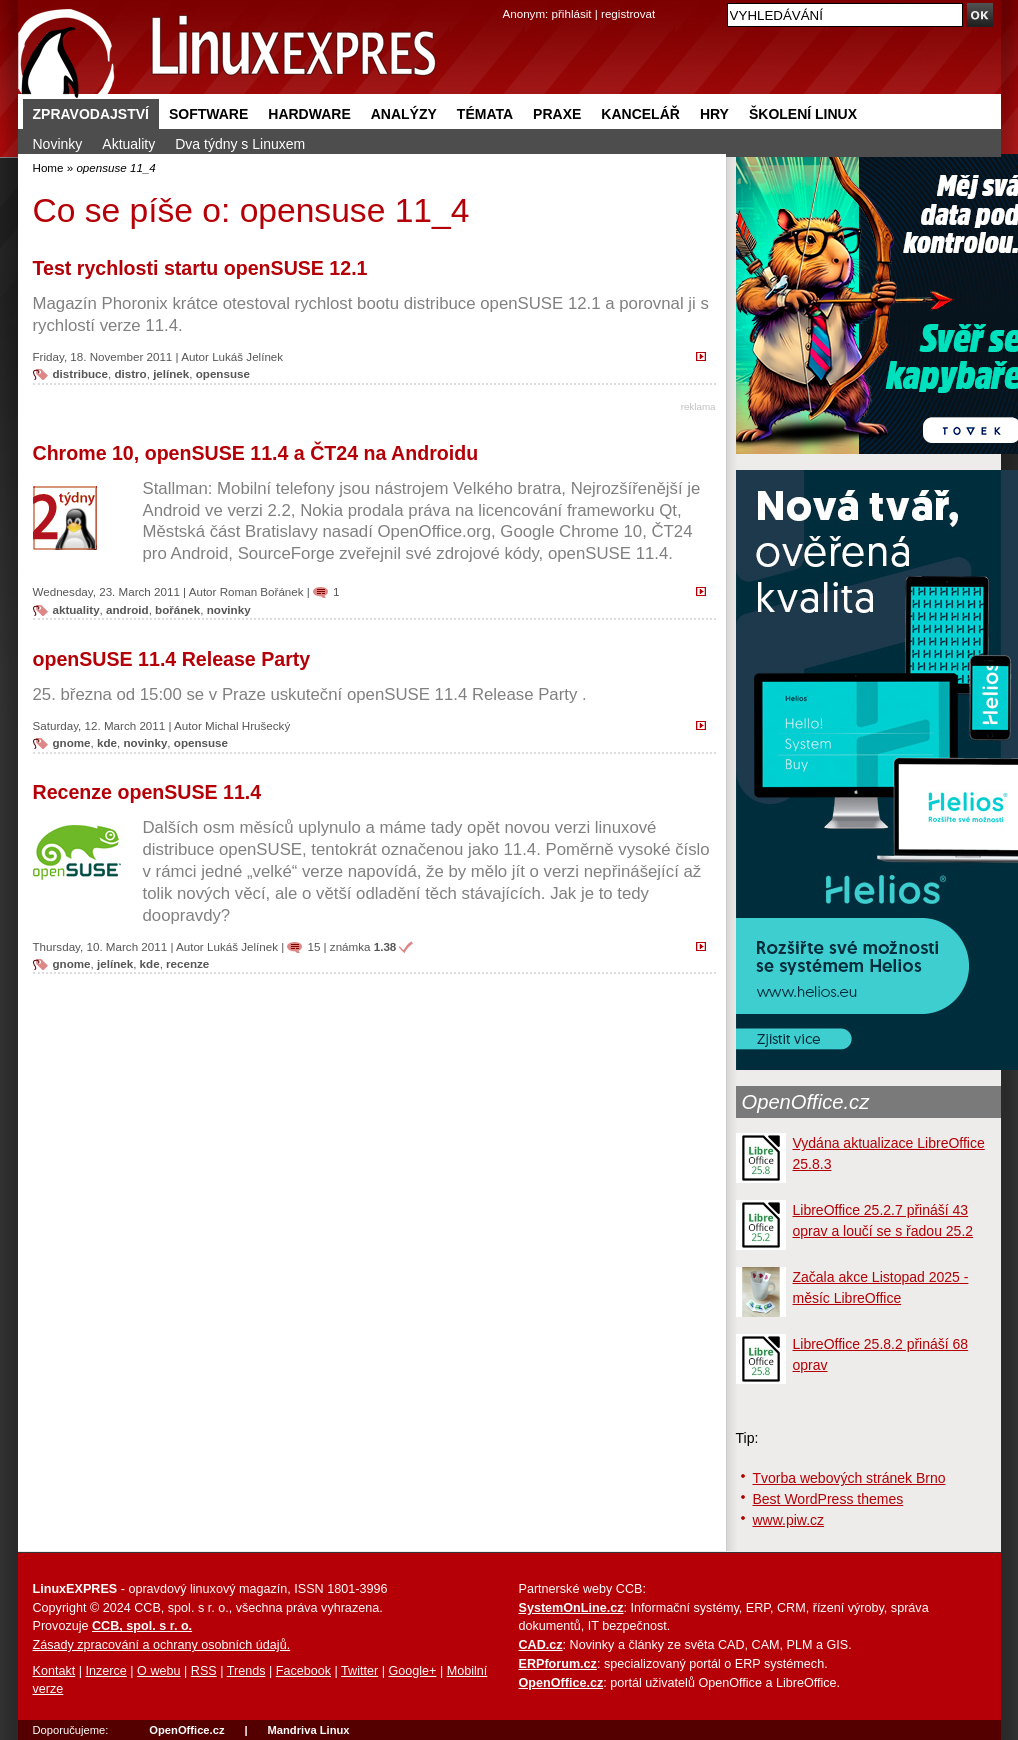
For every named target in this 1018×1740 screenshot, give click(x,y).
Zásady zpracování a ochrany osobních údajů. (162, 1645)
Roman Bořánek (262, 591)
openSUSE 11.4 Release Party (172, 659)
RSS (204, 1671)
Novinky (58, 144)
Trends (246, 1671)
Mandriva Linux (308, 1730)
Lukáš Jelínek (247, 356)
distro (130, 373)
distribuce (80, 373)
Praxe (557, 114)
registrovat (628, 13)
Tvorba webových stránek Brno (849, 1478)
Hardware (309, 114)
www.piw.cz (789, 1520)
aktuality (76, 609)
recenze (187, 963)
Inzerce (106, 1671)
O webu (158, 1671)
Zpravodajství (91, 114)
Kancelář (640, 114)
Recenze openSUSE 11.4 (147, 792)
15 (313, 946)
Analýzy (404, 114)
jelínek (171, 373)
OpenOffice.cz (806, 1102)
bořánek (177, 609)
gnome (72, 742)
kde (107, 742)
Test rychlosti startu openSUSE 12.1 (200, 268)
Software (208, 114)
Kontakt (54, 1671)
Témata (485, 114)
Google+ (412, 1671)
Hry (714, 114)
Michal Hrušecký (247, 725)
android (127, 609)
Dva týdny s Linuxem (240, 144)
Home (48, 167)
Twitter (359, 1671)
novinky (229, 609)
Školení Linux (803, 114)
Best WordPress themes (828, 1499)
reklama (698, 406)
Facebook (303, 1671)
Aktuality (128, 144)
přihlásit (572, 13)
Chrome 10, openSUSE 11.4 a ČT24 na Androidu (256, 453)
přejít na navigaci (509, 0)
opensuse (223, 373)
